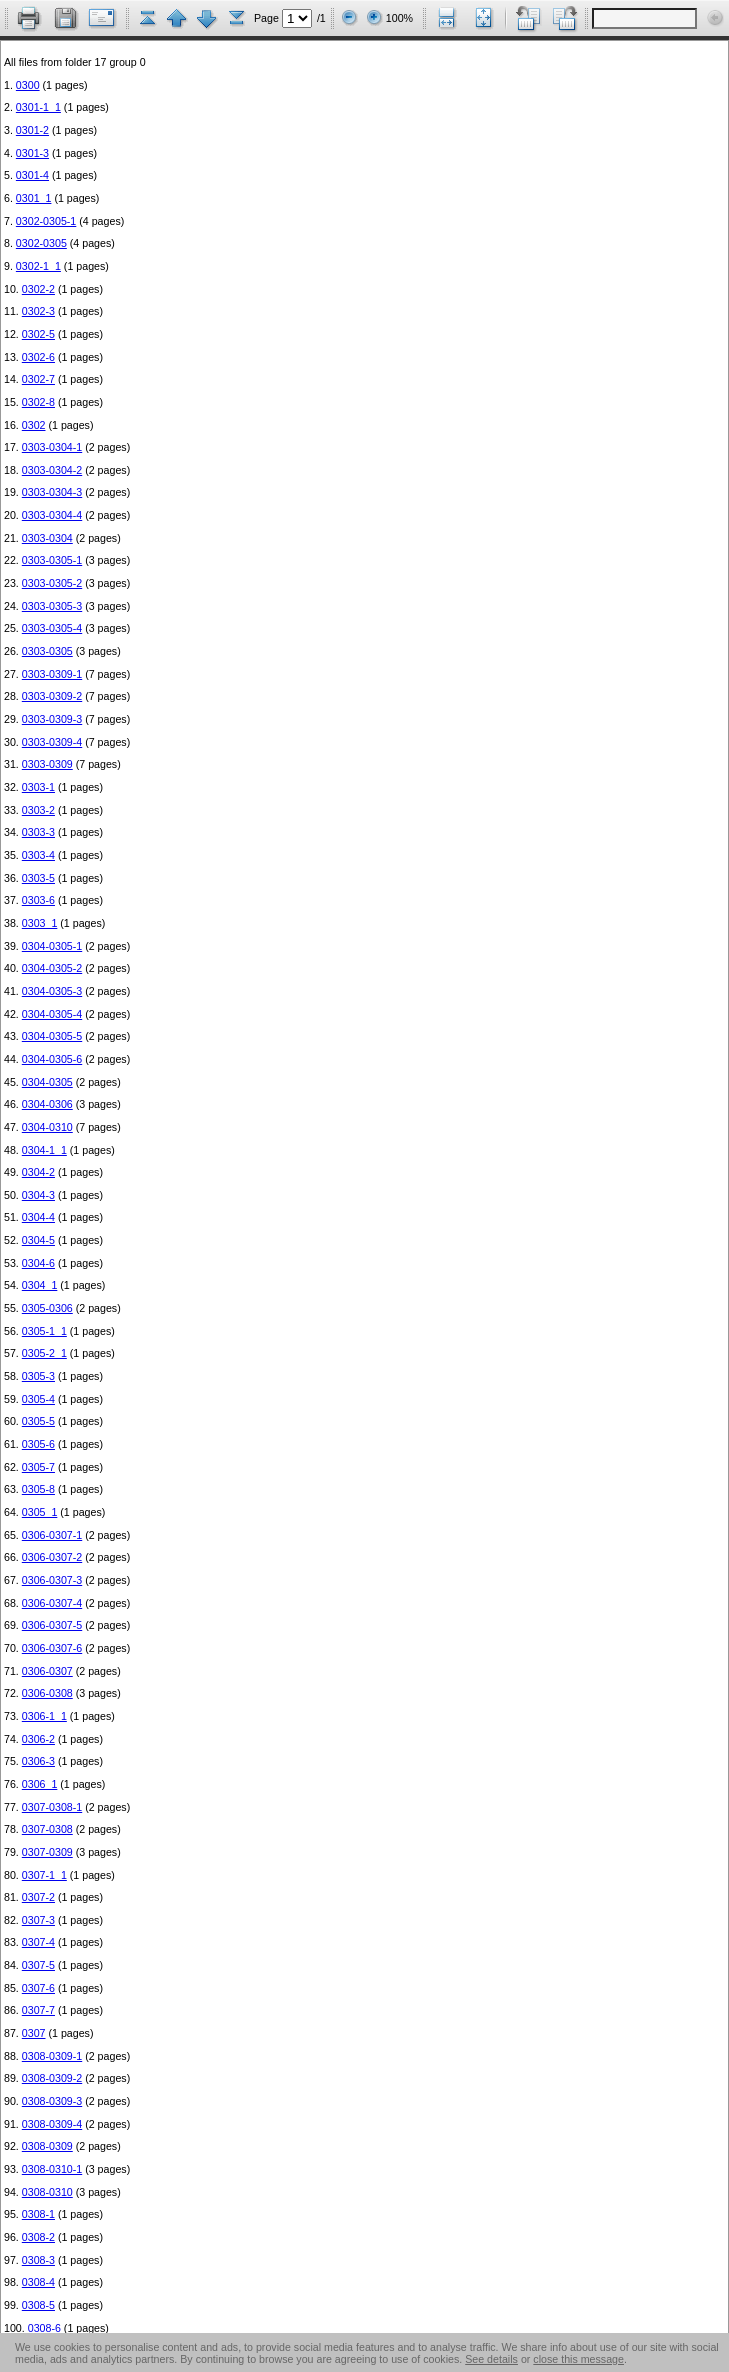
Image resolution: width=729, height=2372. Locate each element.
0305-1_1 (44, 1331)
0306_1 (40, 1784)
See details (491, 2359)
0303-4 (38, 855)
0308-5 (38, 2305)
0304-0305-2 (52, 968)
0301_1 (34, 198)
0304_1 (40, 1285)
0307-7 (38, 2010)
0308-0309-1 (52, 2056)
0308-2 (38, 2237)
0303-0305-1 (52, 560)
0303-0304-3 (52, 492)
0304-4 (38, 1217)
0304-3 (38, 1195)
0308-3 (38, 2260)
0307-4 (38, 1942)
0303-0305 (47, 651)
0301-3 (32, 153)
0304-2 (38, 1172)
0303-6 (38, 900)
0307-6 (38, 1988)
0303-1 (38, 787)
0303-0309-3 (52, 719)
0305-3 (38, 1376)
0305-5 (38, 1421)
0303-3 (38, 832)
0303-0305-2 (52, 583)
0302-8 (38, 402)
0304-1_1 (44, 1150)
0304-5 (38, 1240)
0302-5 (38, 334)
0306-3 (38, 1761)
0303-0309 (47, 764)
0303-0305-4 (52, 628)
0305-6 (38, 1444)
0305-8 (38, 1489)
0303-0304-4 (52, 515)
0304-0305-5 (52, 1036)
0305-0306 (47, 1308)
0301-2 (32, 130)
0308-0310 (47, 2192)
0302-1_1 (38, 266)
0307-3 (38, 1920)
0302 (34, 425)
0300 (28, 85)
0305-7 (38, 1467)
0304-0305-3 (52, 991)
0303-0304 (47, 538)
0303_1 (40, 923)
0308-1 (38, 2214)
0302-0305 (41, 243)
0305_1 (40, 1512)
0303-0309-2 (52, 696)
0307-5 (38, 1965)
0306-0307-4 (52, 1603)
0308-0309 (47, 2146)
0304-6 (38, 1263)
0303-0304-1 (52, 447)
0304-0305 (47, 1082)
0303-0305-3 (52, 606)
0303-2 (38, 810)
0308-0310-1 (52, 2169)
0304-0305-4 (52, 1014)
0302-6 (38, 357)
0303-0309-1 (52, 674)
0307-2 (38, 1897)
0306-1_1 (44, 1716)
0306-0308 (47, 1693)
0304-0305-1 (52, 946)
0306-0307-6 (52, 1648)
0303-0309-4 (52, 742)
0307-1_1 (44, 1875)
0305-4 (38, 1399)
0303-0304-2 (52, 470)
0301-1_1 (38, 107)
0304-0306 (47, 1104)
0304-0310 (47, 1127)
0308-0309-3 (52, 2101)
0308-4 (38, 2282)
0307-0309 (47, 1852)
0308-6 (44, 2328)
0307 (34, 2033)
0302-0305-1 (46, 221)
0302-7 (38, 379)
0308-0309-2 (52, 2078)
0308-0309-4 (52, 2124)
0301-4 (32, 175)
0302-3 (38, 311)
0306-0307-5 (52, 1625)
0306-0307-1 (52, 1535)
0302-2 (38, 289)
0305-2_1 (44, 1353)
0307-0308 (47, 1829)
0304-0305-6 (52, 1059)
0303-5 (38, 878)
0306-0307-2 (52, 1557)
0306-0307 (47, 1671)
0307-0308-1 (52, 1807)
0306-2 (38, 1739)
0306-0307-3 (52, 1580)
